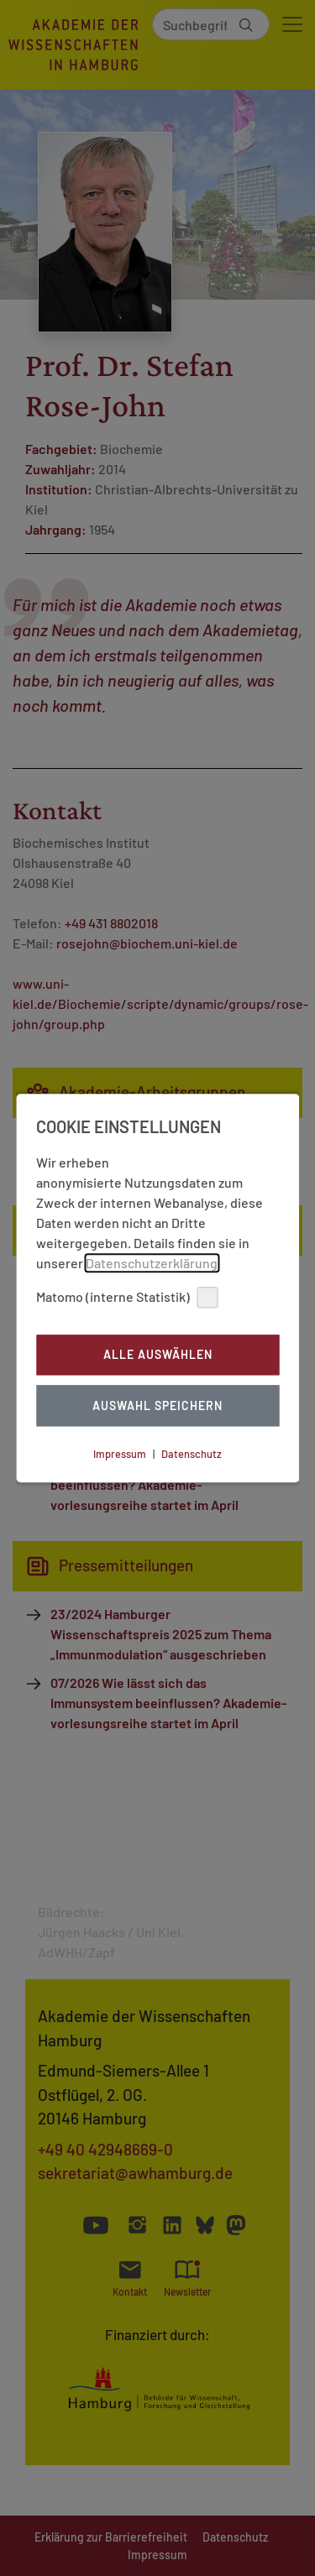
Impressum (119, 1453)
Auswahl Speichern (157, 1405)
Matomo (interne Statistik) (127, 1297)
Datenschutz (191, 1453)
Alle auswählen (158, 1355)
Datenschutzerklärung (152, 1263)
